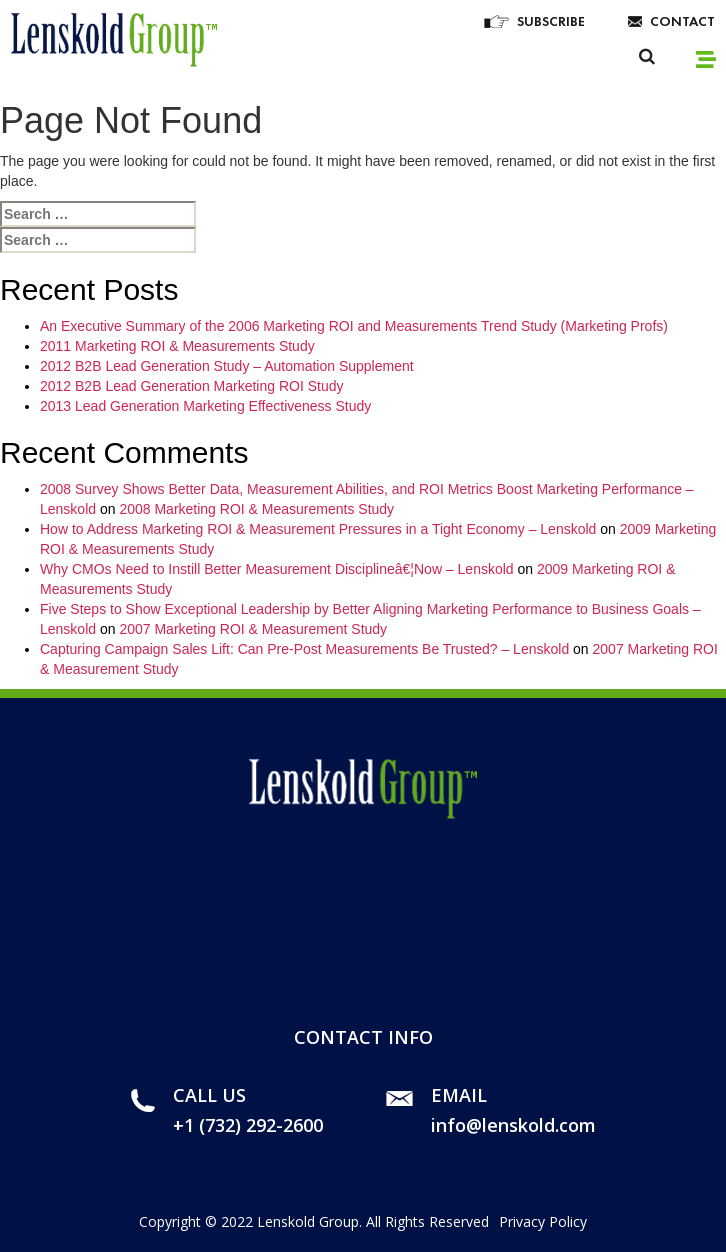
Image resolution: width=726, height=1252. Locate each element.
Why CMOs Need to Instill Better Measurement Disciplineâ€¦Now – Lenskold (277, 569)
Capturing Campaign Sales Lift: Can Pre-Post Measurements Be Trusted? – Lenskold (304, 649)
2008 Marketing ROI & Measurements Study (256, 509)
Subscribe (551, 21)
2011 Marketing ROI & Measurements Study (177, 346)
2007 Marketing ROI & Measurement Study (253, 629)
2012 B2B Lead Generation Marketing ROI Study (192, 386)
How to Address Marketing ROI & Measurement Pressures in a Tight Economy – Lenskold (318, 529)
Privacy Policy (543, 1221)
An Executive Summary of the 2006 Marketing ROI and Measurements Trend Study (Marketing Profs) (354, 326)
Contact (682, 21)
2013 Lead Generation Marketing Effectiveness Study (205, 406)
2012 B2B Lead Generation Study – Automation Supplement (227, 366)
